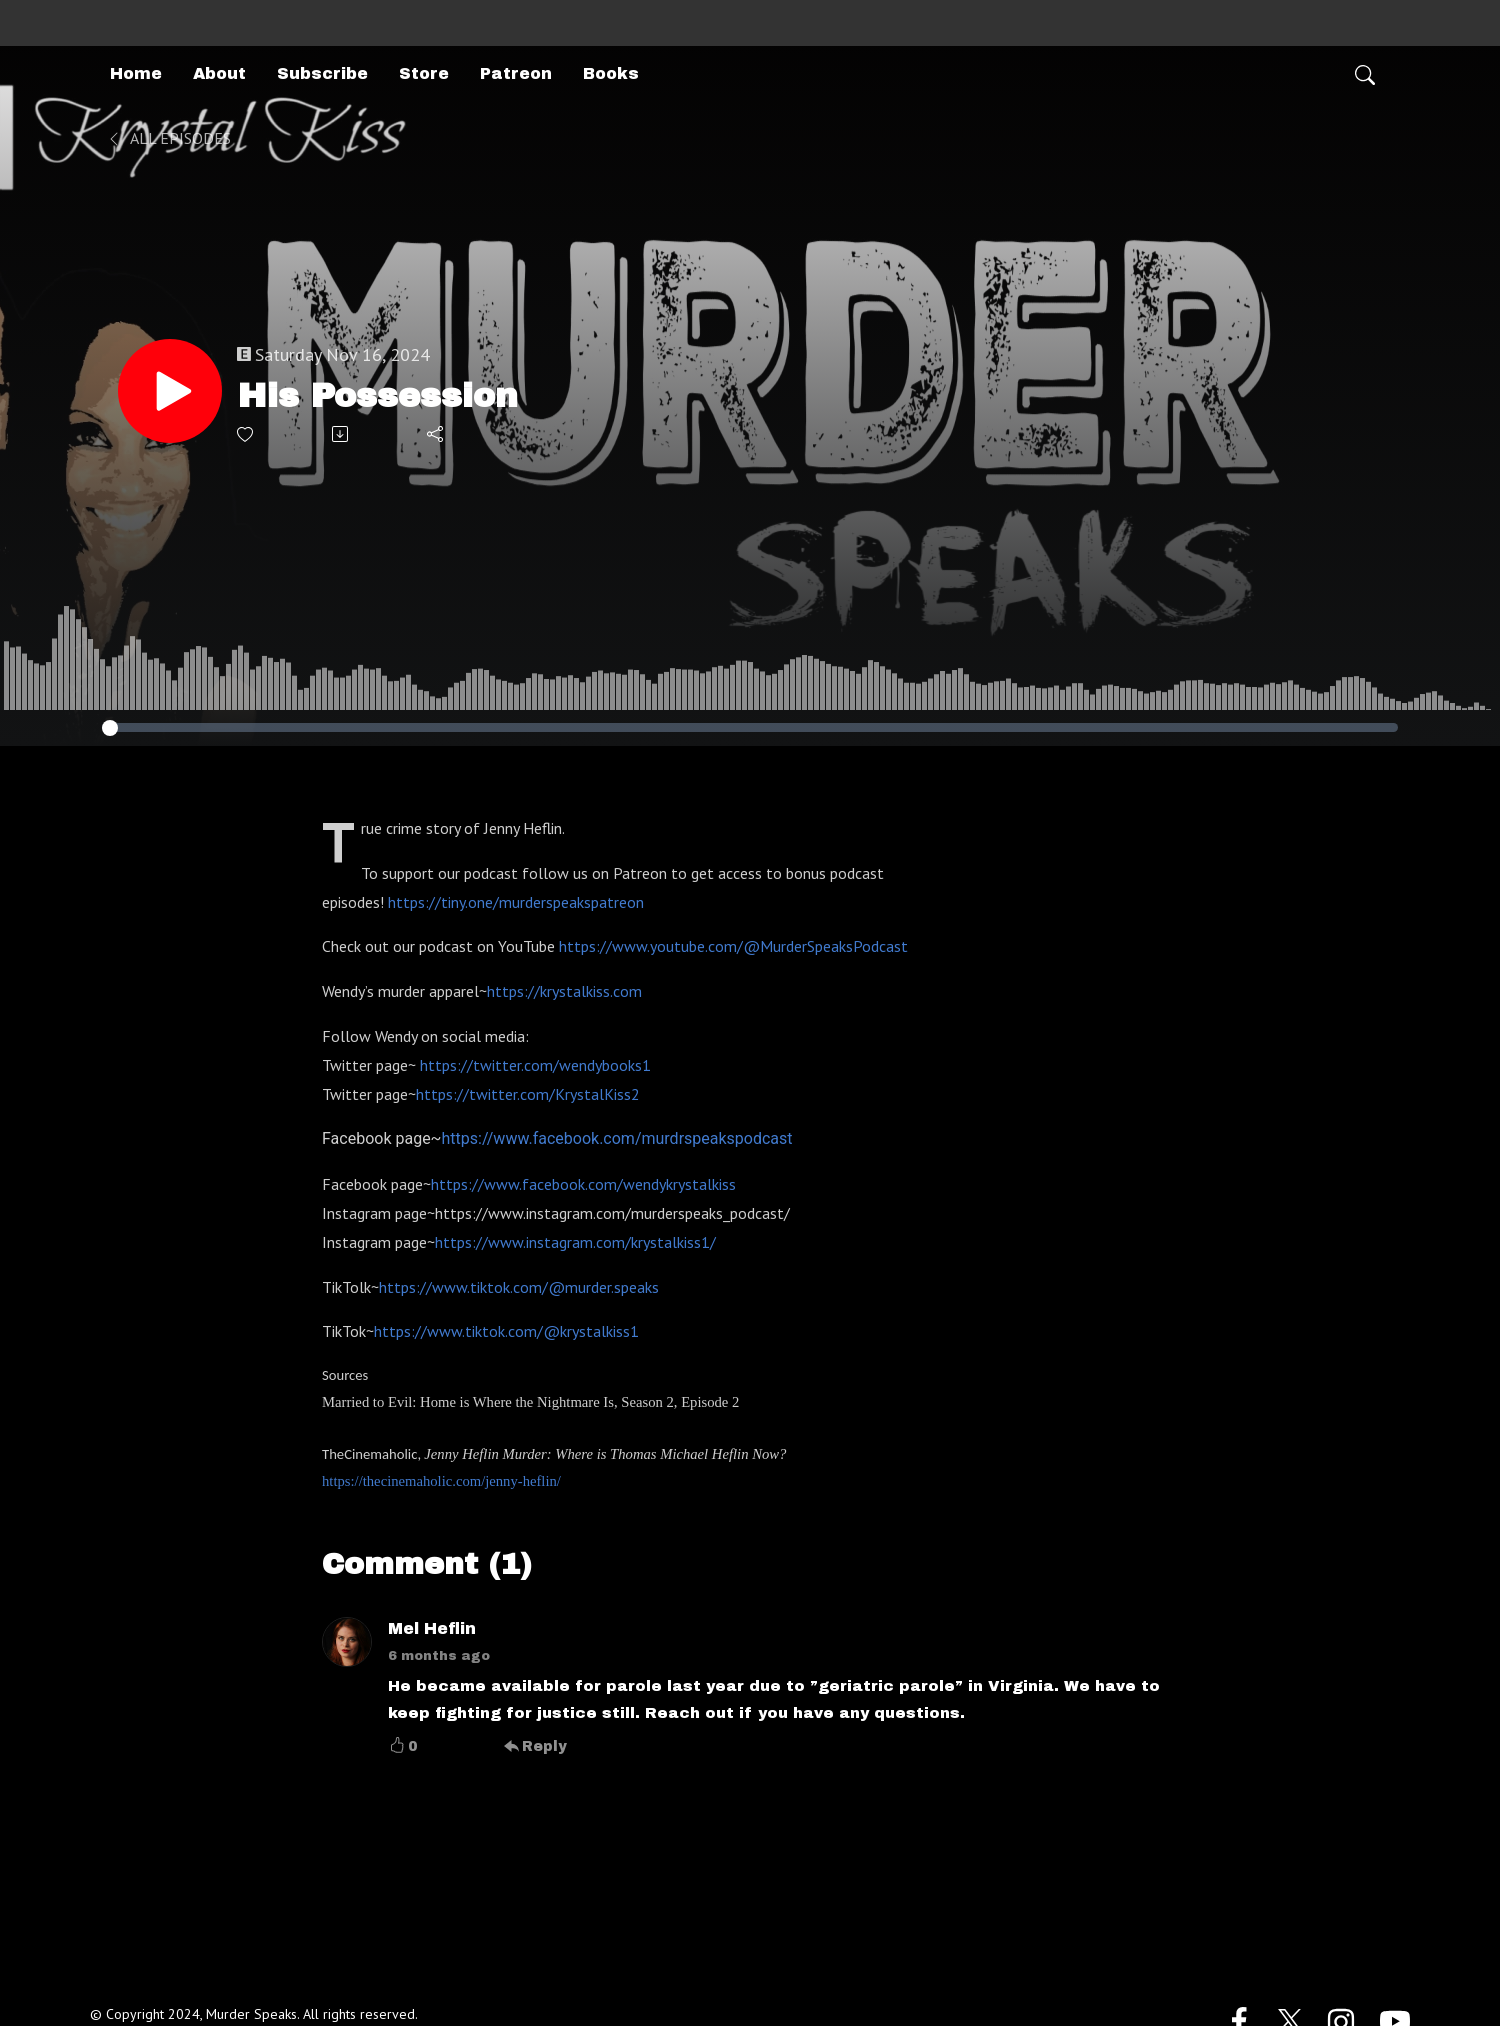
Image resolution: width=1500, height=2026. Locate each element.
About (219, 73)
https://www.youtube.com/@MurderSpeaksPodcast (733, 946)
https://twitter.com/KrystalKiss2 (528, 1094)
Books (611, 73)
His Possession (377, 395)
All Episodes (168, 138)
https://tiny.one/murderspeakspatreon (516, 902)
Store (424, 73)
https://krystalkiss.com (564, 991)
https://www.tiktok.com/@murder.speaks (519, 1287)
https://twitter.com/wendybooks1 (535, 1065)
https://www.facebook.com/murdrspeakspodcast (617, 1138)
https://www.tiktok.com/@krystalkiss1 (506, 1331)
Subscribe (322, 73)
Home (136, 73)
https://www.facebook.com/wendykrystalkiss (583, 1184)
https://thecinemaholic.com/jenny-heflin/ (441, 1481)
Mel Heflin (432, 1628)
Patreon (516, 73)
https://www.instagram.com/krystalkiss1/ (575, 1242)
